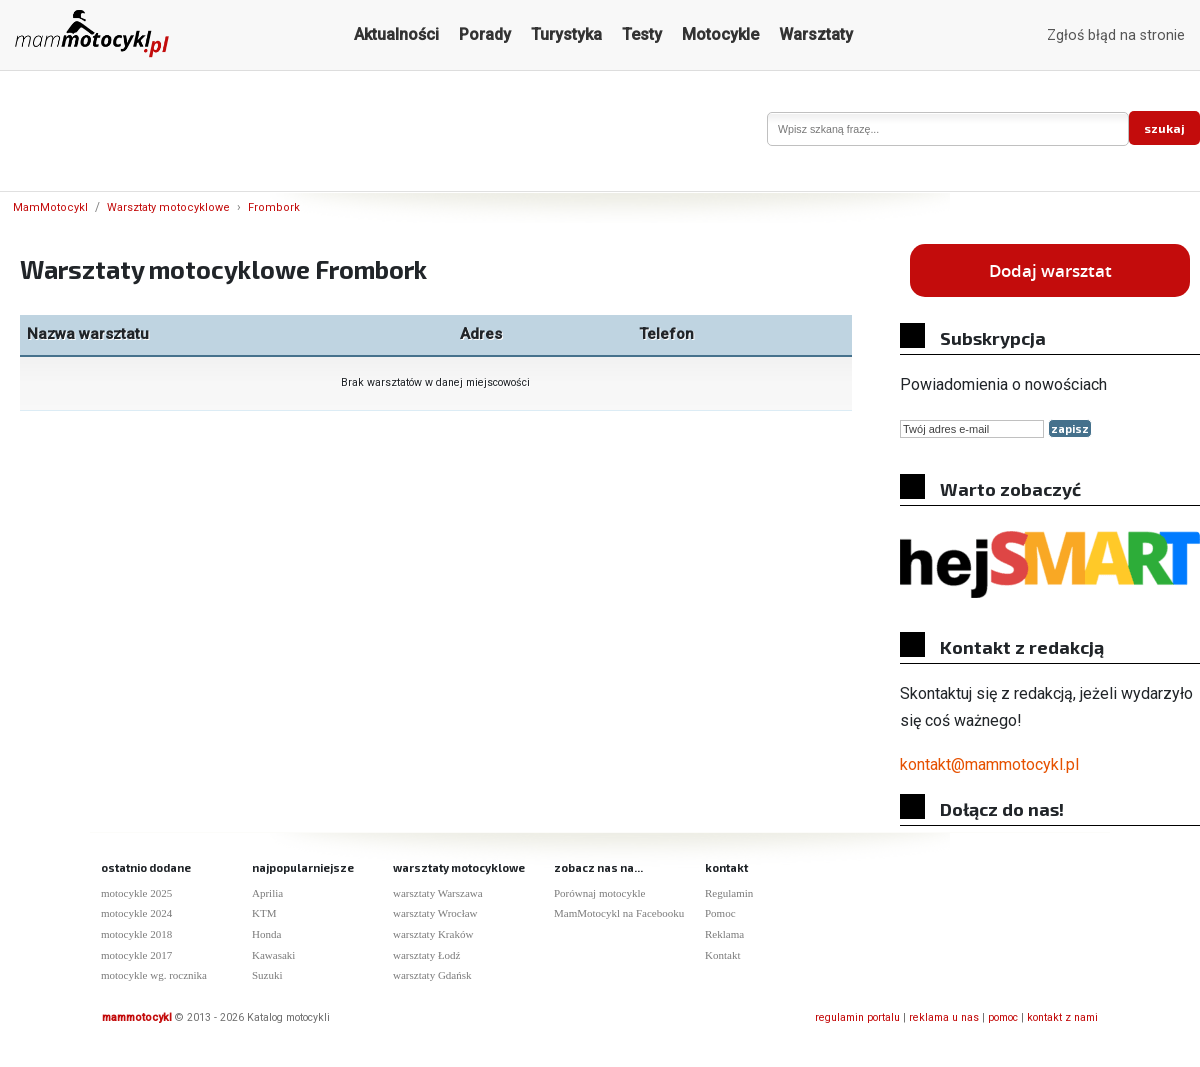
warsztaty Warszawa (438, 893)
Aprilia (267, 893)
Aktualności (396, 34)
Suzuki (267, 975)
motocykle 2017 (136, 955)
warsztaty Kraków (433, 934)
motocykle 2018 (136, 934)
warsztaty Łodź (427, 955)
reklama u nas (944, 1017)
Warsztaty (816, 34)
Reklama (724, 934)
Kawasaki (273, 955)
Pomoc (720, 913)
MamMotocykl (50, 207)
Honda (266, 934)
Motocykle (720, 34)
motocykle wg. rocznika (154, 975)
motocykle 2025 (136, 893)
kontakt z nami (1062, 1017)
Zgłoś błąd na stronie (1116, 35)
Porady (485, 34)
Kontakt (722, 955)
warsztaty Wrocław (435, 913)
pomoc (1003, 1017)
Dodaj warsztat (1050, 270)
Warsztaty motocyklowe (168, 207)
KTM (264, 913)
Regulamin (729, 893)
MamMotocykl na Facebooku (619, 913)
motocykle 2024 (136, 913)
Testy (642, 34)
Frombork (274, 207)
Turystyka (566, 34)
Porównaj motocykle (599, 893)
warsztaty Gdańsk (432, 975)
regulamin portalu (857, 1017)
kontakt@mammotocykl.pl (989, 764)
